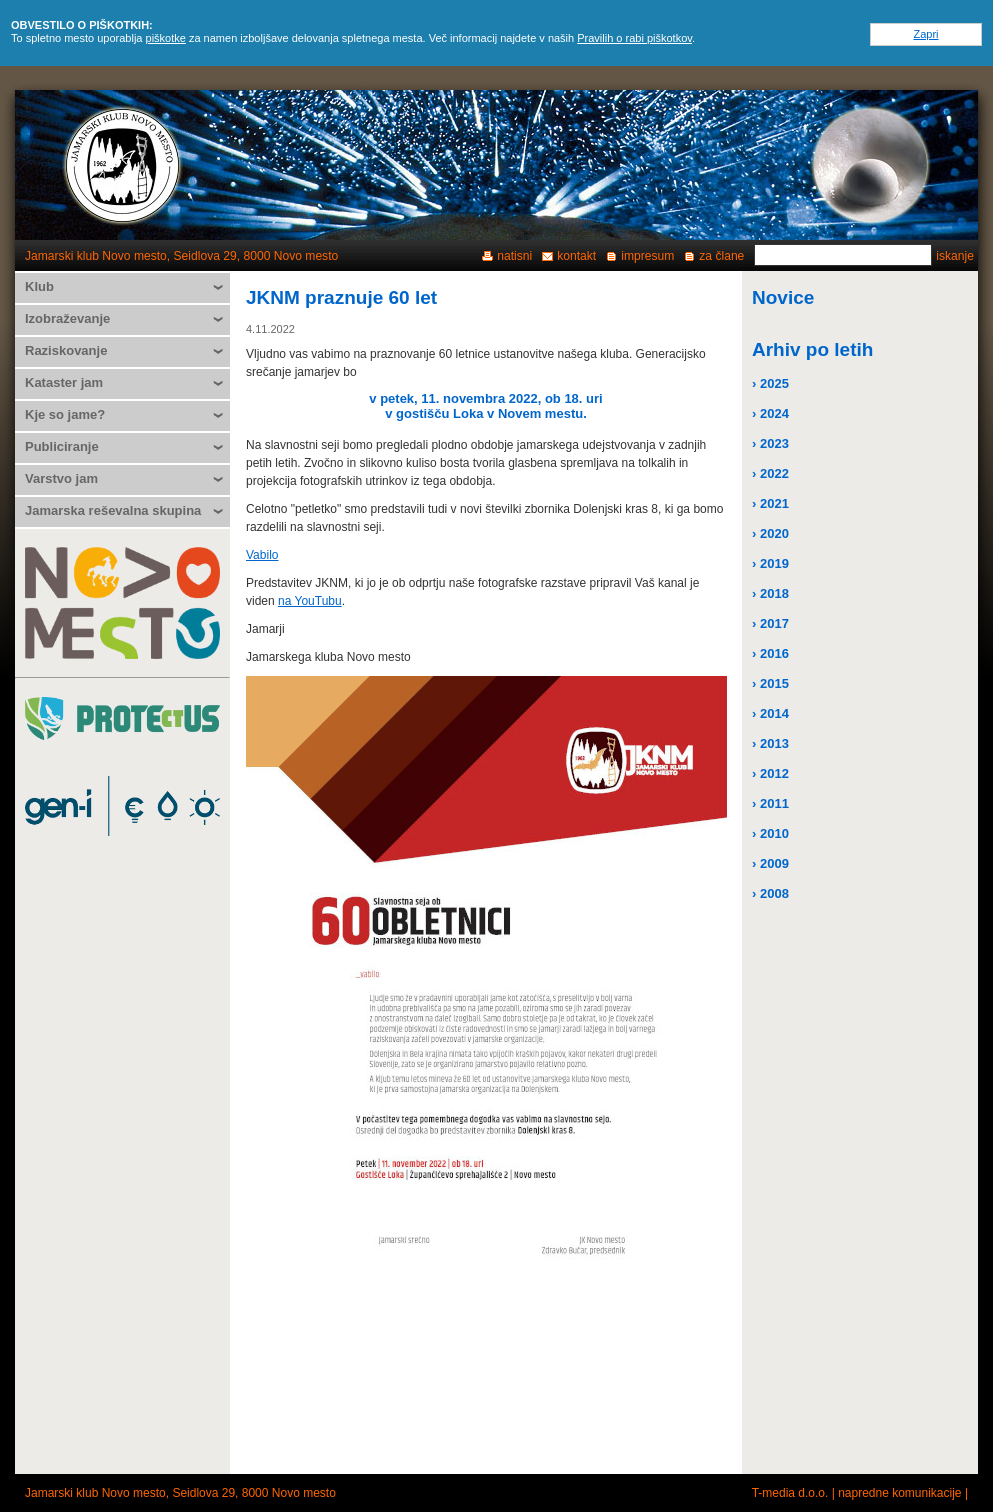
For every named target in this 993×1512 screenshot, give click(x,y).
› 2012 (770, 773)
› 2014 (770, 713)
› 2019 (770, 563)
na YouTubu (310, 601)
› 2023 (770, 443)
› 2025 (770, 383)
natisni (514, 256)
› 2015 (770, 683)
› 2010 (770, 833)
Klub (39, 286)
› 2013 (770, 743)
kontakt (576, 256)
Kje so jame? (65, 414)
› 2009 (770, 863)
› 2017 (770, 623)
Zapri (925, 34)
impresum (647, 256)
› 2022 (770, 473)
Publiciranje (62, 446)
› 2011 (770, 803)
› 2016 (770, 653)
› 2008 (770, 893)
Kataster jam (64, 382)
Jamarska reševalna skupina (113, 510)
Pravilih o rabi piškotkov (634, 38)
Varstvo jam (61, 478)
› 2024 (770, 413)
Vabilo (262, 555)
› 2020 (770, 533)
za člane (721, 256)
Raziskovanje (66, 350)
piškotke (166, 38)
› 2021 (770, 503)
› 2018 (770, 593)
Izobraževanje (67, 318)
